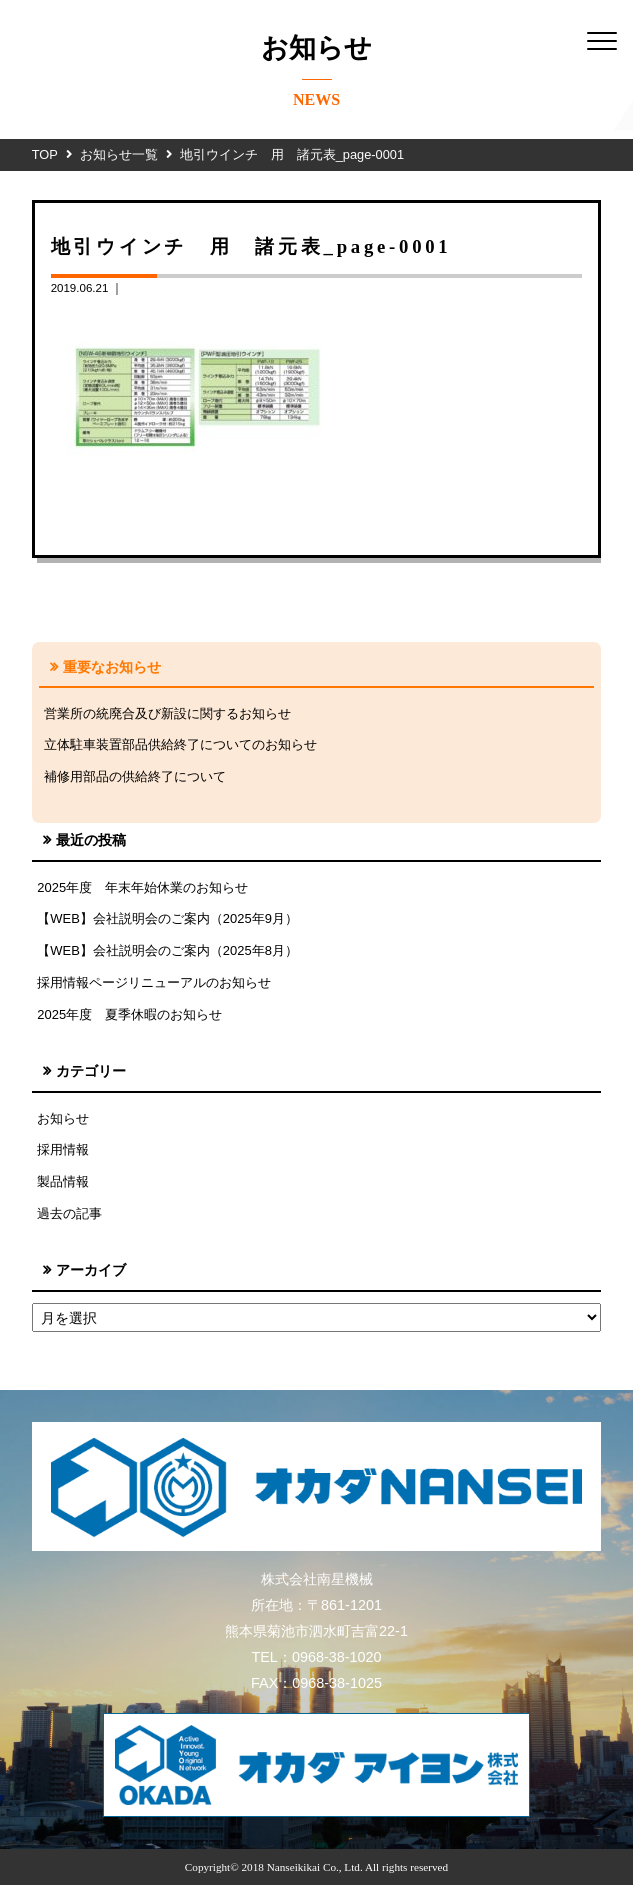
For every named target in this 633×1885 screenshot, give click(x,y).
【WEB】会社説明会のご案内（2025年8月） (167, 950)
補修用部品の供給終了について (135, 776)
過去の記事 (69, 1213)
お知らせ (63, 1118)
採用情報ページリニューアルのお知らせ (154, 982)
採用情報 (63, 1149)
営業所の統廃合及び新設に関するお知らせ (167, 713)
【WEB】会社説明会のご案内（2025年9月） (167, 918)
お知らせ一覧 (119, 154)
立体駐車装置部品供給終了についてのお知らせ (180, 744)
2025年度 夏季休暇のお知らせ (129, 1014)
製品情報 (63, 1181)
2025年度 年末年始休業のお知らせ (142, 887)
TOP (45, 154)
